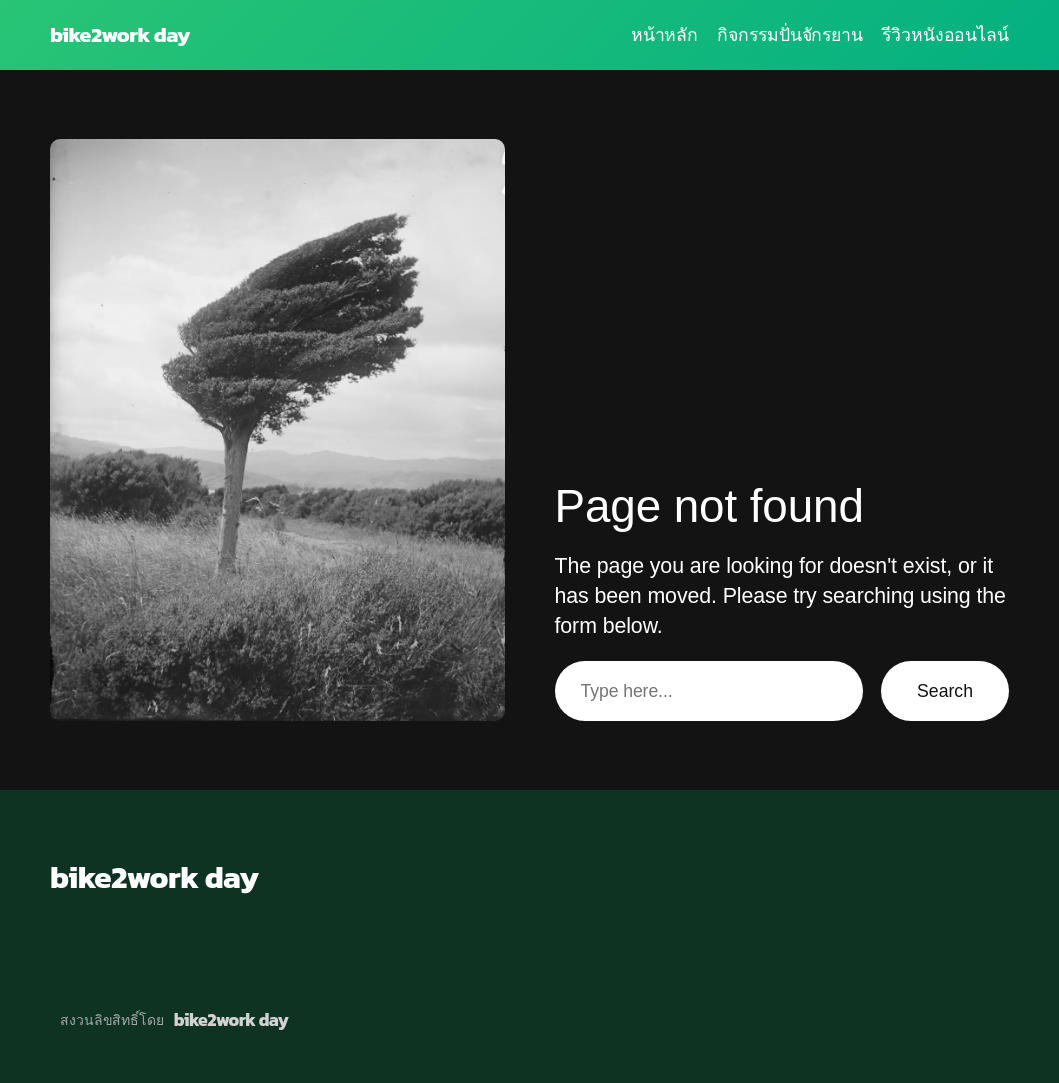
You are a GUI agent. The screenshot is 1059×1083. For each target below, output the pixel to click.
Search (945, 691)
